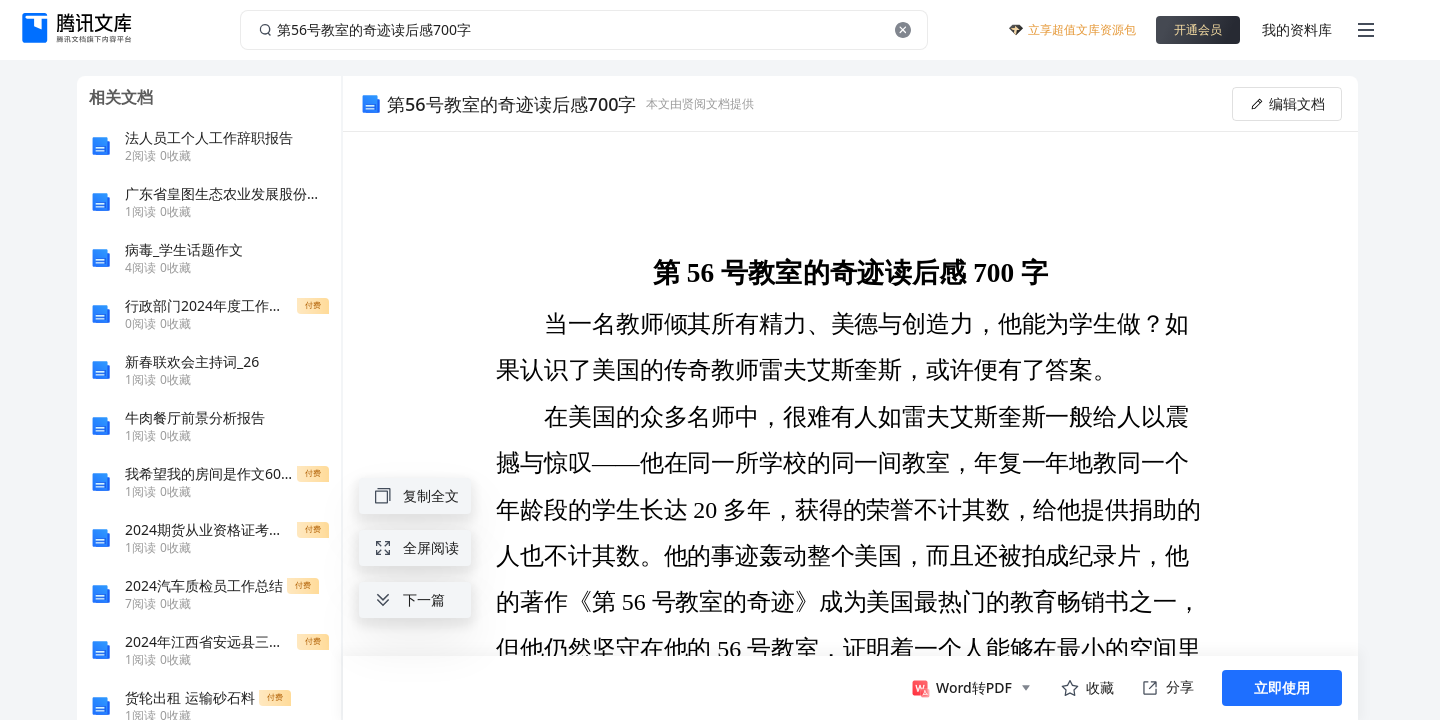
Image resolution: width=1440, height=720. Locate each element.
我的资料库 (1297, 29)
